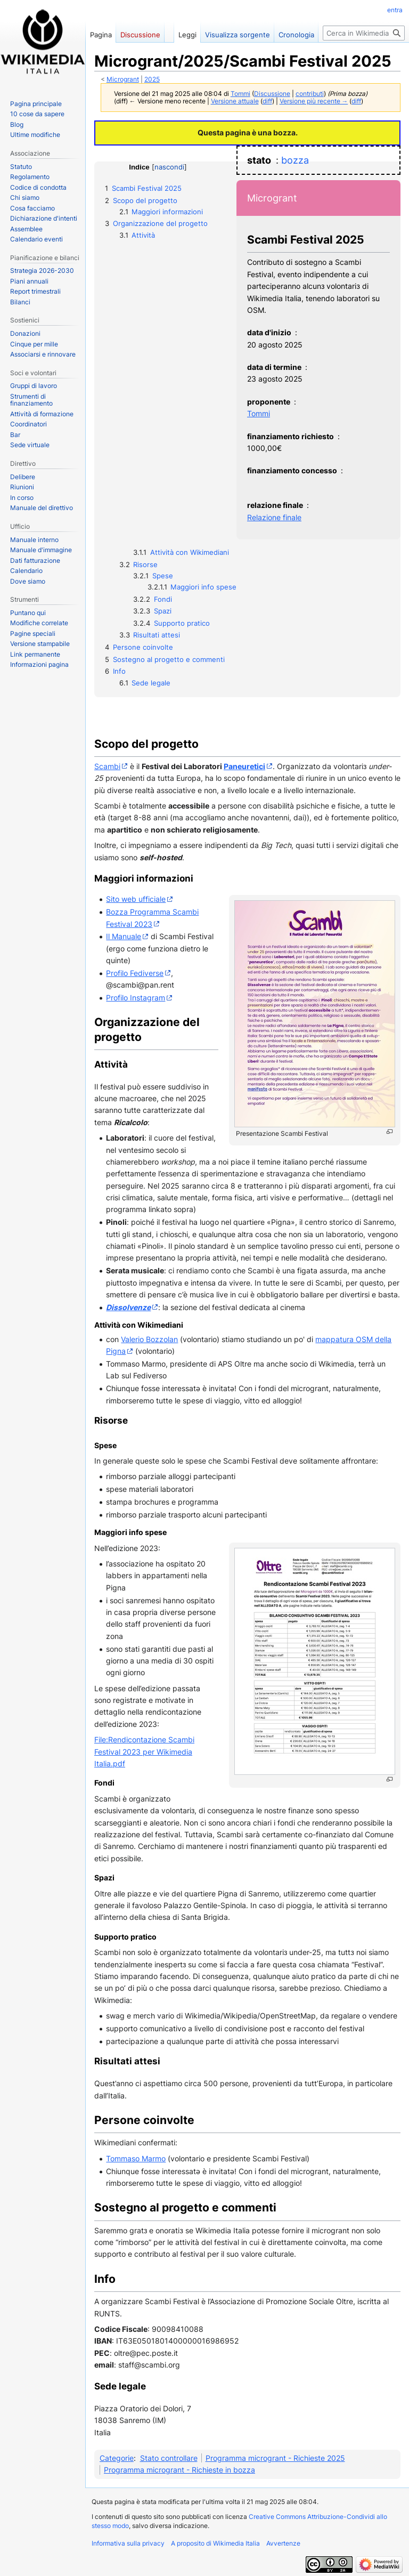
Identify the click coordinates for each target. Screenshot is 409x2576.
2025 (152, 79)
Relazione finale (274, 517)
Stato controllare (169, 2457)
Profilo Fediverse (134, 973)
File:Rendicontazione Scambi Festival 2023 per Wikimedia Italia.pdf (144, 1751)
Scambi (107, 766)
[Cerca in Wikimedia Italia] (364, 33)
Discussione (272, 94)
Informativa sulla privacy (128, 2543)
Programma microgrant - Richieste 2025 (275, 2457)
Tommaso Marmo (136, 2158)
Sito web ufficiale (136, 898)
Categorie (117, 2457)
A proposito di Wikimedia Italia (215, 2543)
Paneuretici (244, 766)
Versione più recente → (314, 101)
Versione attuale (235, 101)
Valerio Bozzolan (149, 1339)
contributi (310, 94)
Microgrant (123, 79)
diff (267, 101)
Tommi (258, 413)
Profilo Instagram (135, 997)
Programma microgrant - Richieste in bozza (179, 2469)
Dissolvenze (128, 1307)
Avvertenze (283, 2543)
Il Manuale (123, 936)
